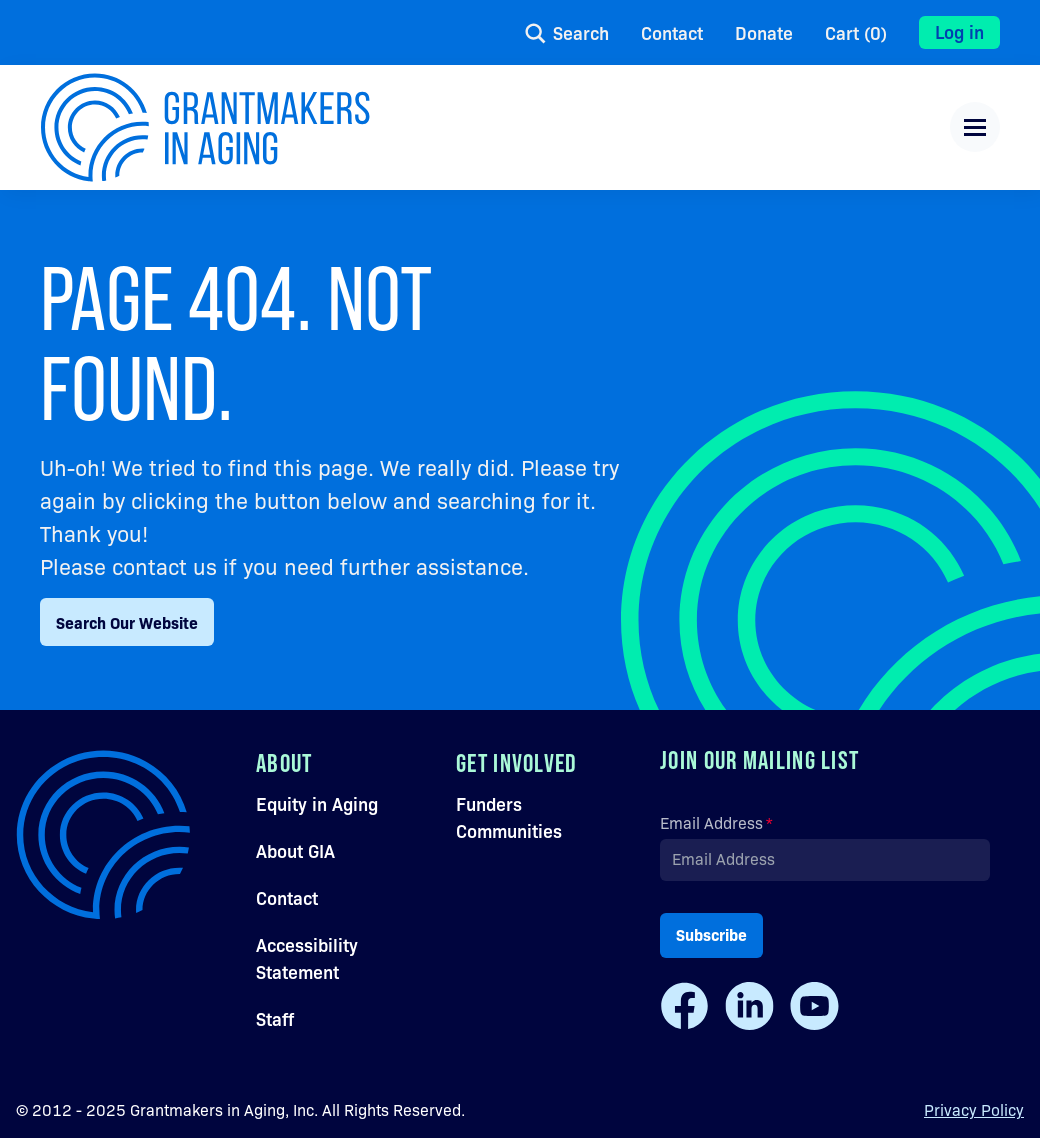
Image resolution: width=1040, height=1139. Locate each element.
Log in (959, 31)
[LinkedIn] (749, 1006)
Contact (672, 33)
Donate (764, 33)
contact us (164, 565)
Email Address (711, 822)
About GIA (295, 850)
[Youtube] (814, 1006)
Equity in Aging (317, 803)
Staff (275, 1018)
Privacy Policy (974, 1109)
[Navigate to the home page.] (205, 128)
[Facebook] (684, 1006)
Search (581, 33)
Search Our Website (127, 622)
